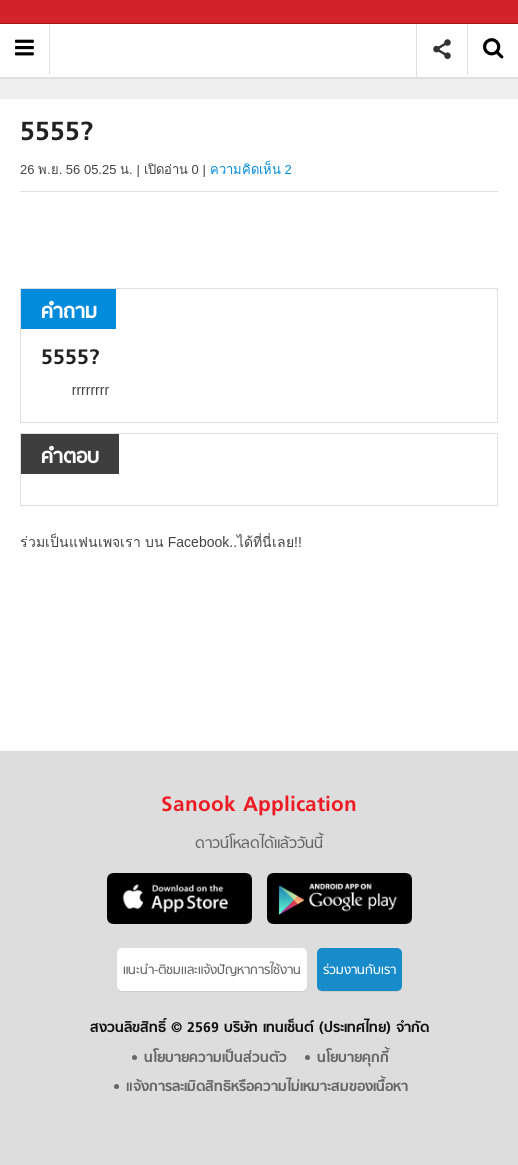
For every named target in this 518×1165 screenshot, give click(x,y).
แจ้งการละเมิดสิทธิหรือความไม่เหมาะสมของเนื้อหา (267, 1087)
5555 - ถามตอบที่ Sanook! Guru (240, 49)
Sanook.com (60, 12)
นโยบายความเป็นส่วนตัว (215, 1058)
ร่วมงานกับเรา (359, 970)
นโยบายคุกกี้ (353, 1058)
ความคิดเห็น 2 (251, 169)
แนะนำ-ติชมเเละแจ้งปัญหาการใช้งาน (212, 970)
